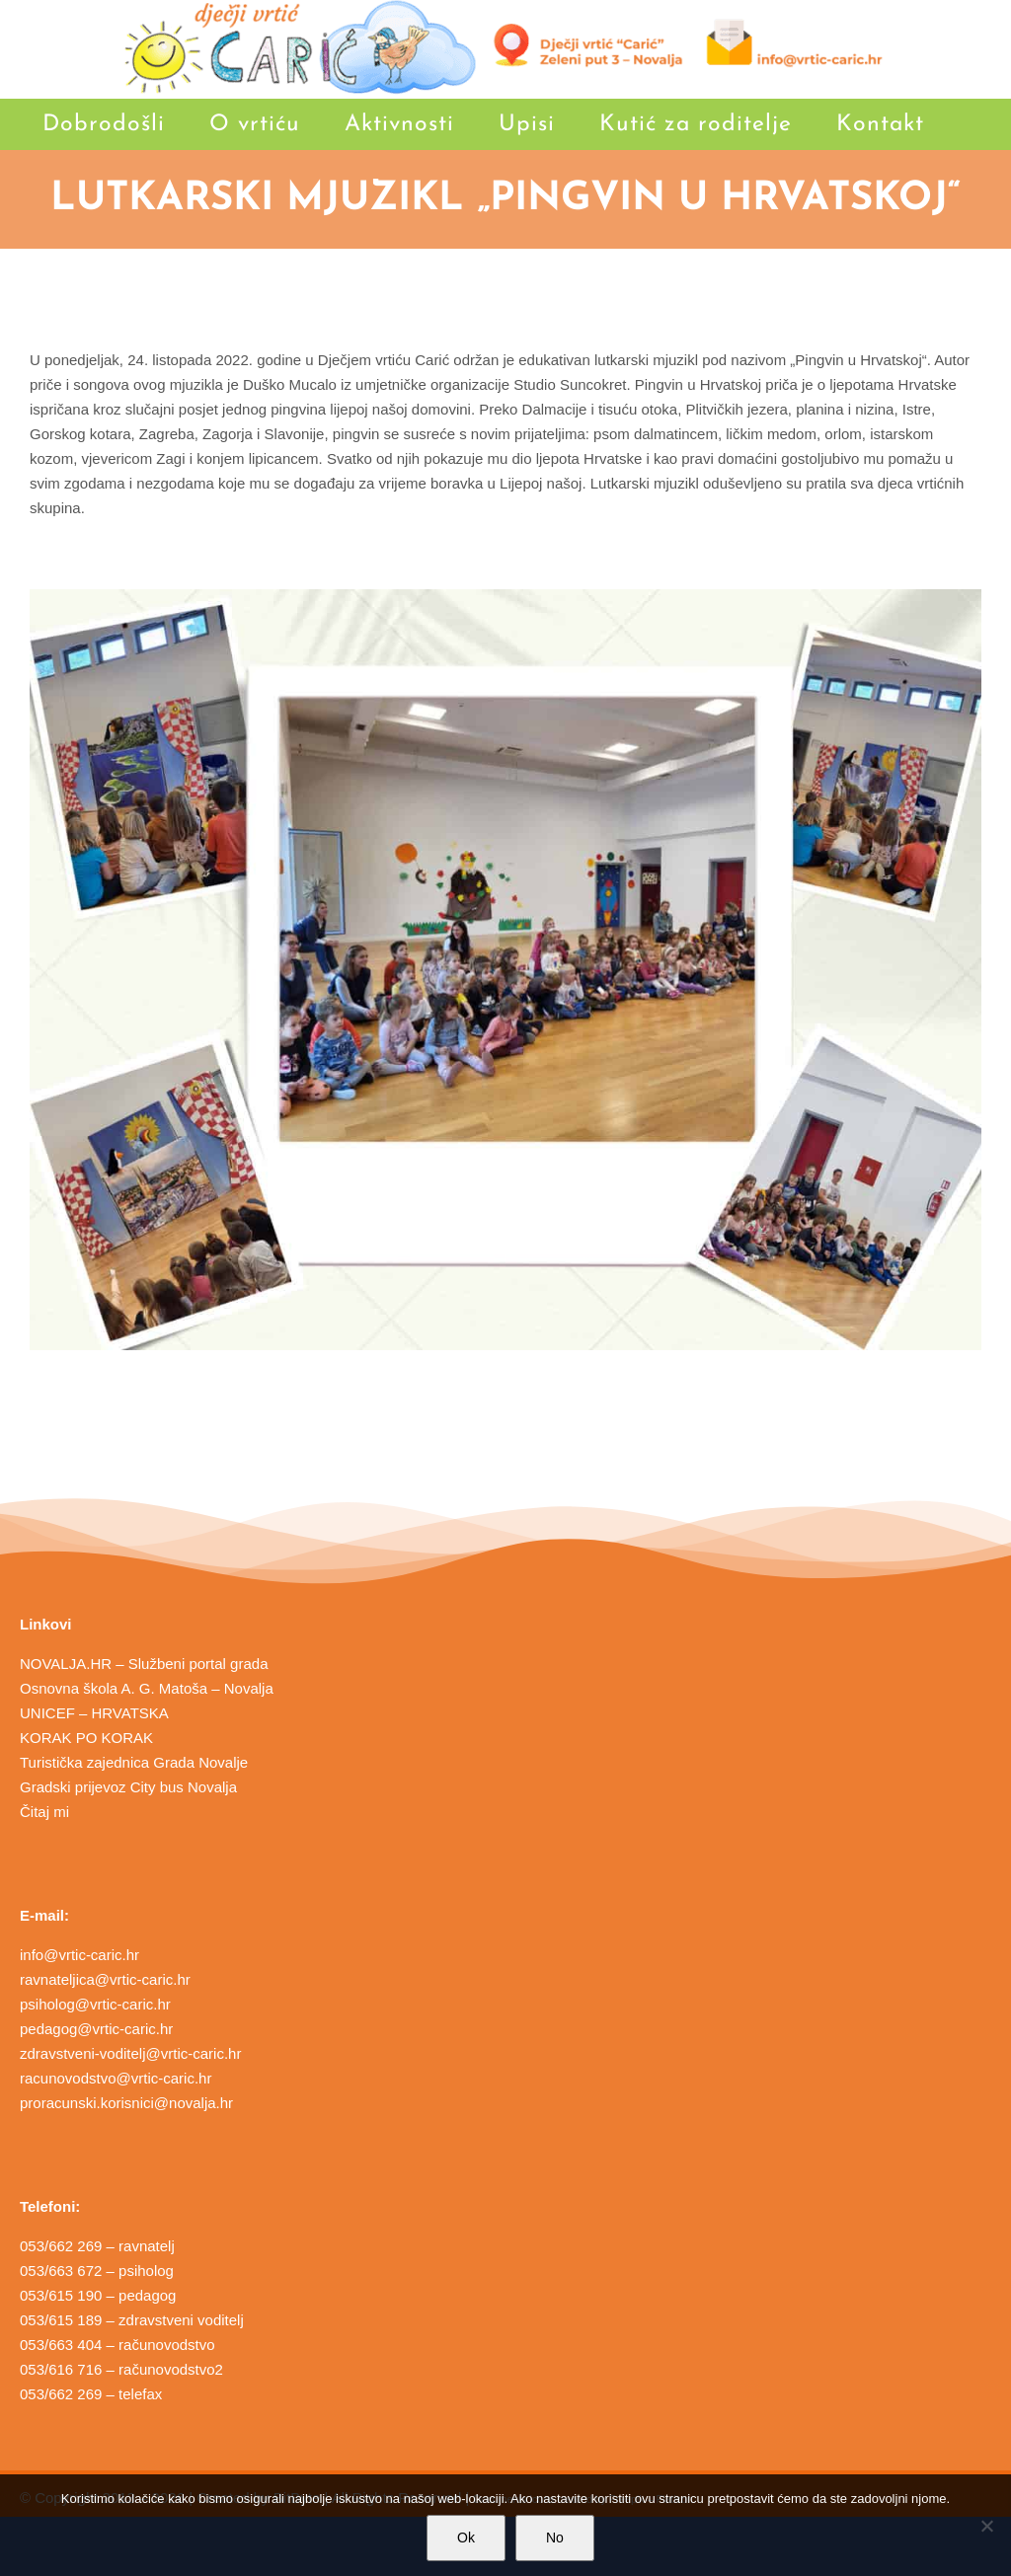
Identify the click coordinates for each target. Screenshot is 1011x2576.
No (555, 2537)
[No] (986, 2526)
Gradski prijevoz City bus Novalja (128, 1787)
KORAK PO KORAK (86, 1737)
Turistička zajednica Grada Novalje (134, 1762)
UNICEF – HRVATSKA (94, 1713)
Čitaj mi (44, 1811)
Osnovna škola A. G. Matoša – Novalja (146, 1688)
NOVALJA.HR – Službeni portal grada (144, 1663)
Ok (466, 2537)
